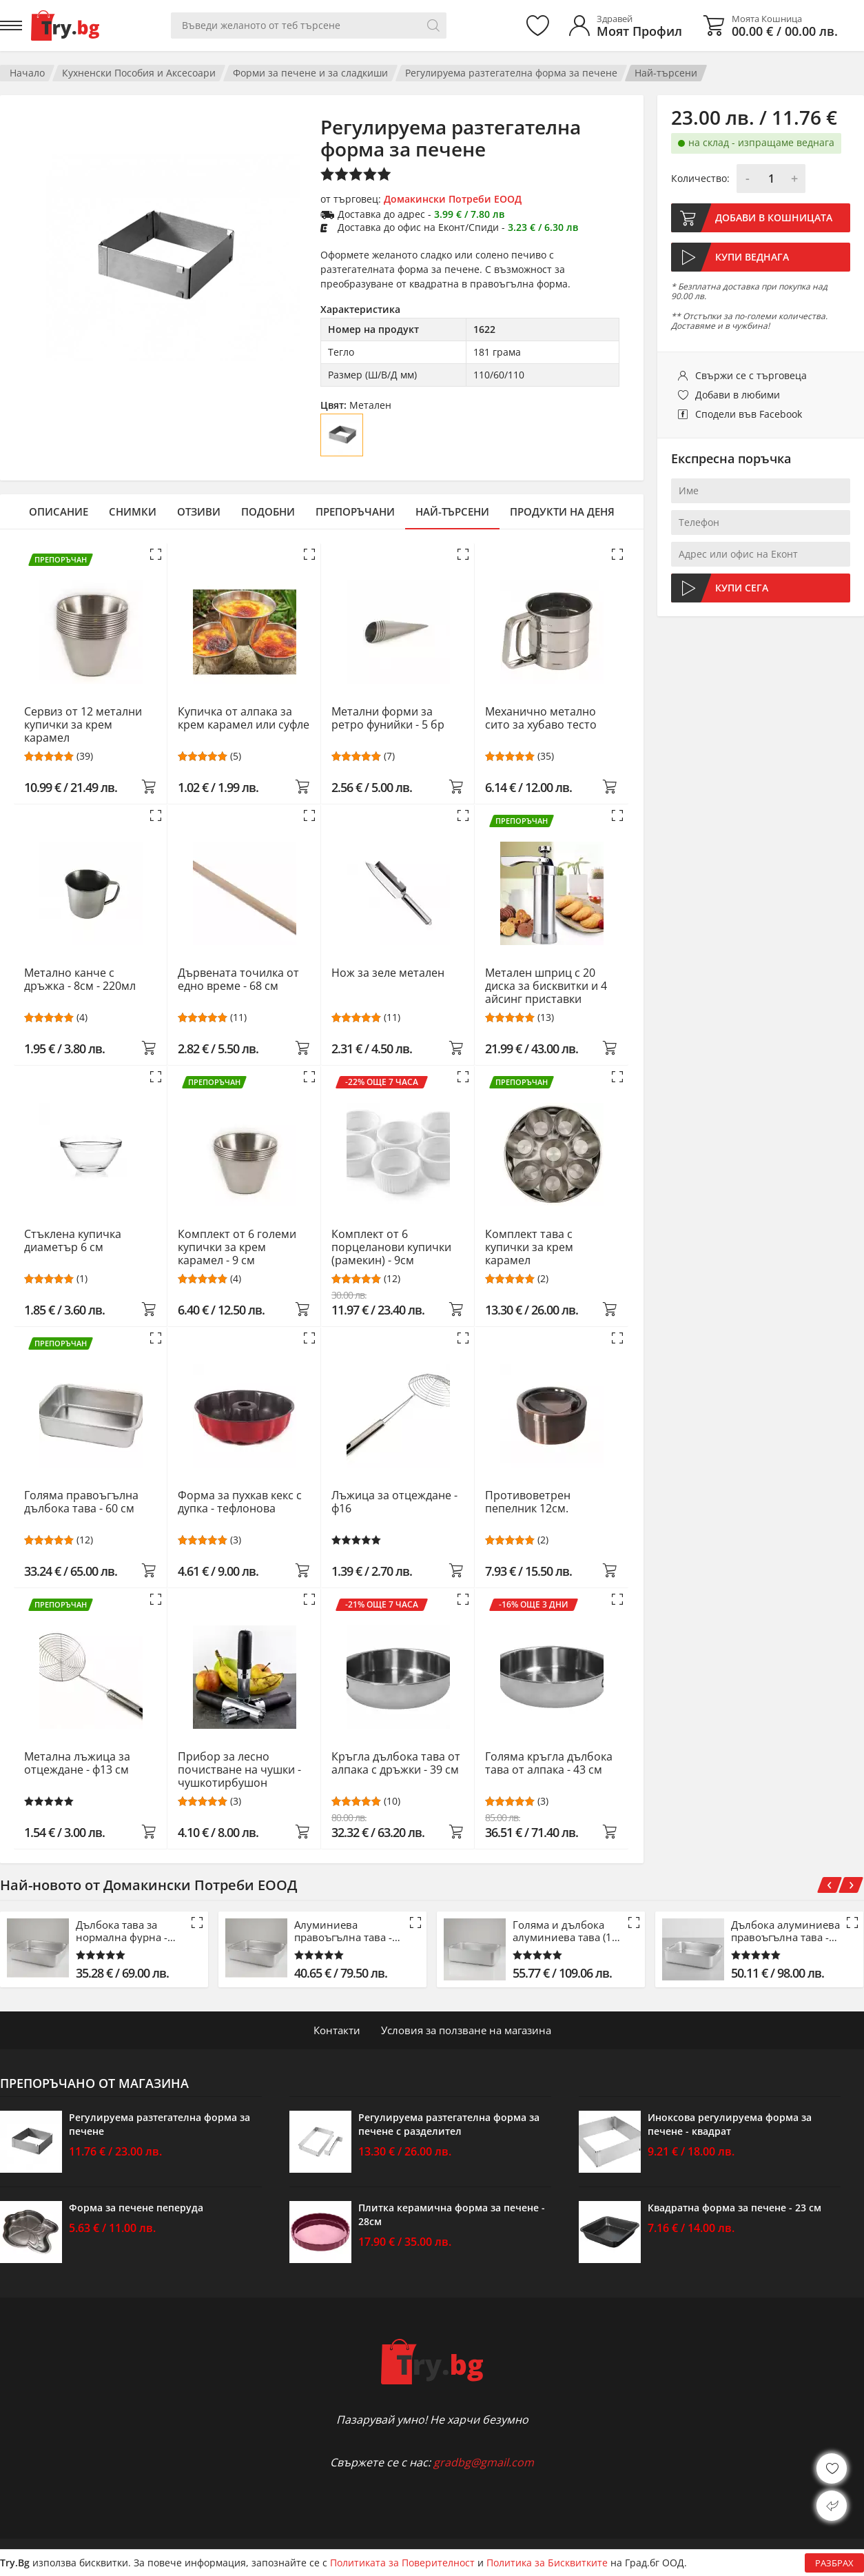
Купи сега (741, 587)
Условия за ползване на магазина (466, 2030)
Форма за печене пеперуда (136, 2207)
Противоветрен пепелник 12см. (527, 1502)
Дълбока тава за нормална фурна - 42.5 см (121, 1930)
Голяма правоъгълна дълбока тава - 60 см (81, 1502)
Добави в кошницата (773, 217)
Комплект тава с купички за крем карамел (529, 1247)
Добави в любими (737, 394)
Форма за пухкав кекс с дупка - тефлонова (240, 1502)
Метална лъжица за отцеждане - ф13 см (77, 1763)
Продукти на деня (562, 511)
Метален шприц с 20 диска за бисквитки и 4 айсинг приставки (546, 986)
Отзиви (198, 511)
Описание (58, 511)
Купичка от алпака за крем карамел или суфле (243, 718)
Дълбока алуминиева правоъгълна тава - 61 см (785, 1930)
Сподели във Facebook (748, 413)
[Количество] (771, 178)
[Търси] (433, 25)
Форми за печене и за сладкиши (310, 72)
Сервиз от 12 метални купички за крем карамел (83, 724)
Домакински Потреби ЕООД (453, 198)
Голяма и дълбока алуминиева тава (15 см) (565, 1930)
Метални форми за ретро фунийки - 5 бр (387, 718)
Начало (27, 72)
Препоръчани (355, 511)
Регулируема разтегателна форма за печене (511, 72)
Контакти (336, 2030)
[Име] (760, 490)
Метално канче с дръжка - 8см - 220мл (80, 979)
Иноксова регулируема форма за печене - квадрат (730, 2124)
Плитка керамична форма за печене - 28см (451, 2214)
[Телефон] (760, 522)
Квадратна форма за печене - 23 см (734, 2207)
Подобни (268, 511)
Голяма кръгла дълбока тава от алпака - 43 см (549, 1763)
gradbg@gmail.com (483, 2462)
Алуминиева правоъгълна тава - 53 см (343, 1930)
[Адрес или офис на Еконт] (760, 554)
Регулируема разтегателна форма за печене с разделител (448, 2124)
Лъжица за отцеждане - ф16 (394, 1502)
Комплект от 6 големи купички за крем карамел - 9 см (237, 1247)
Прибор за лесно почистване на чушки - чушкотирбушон (239, 1769)
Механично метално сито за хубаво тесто (541, 718)
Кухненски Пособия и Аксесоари (139, 72)
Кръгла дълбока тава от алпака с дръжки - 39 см (395, 1763)
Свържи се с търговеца (751, 375)
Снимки (132, 511)
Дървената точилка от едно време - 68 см (238, 979)
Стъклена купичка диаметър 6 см (72, 1241)
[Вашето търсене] (308, 25)
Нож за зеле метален (387, 973)
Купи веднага (752, 256)
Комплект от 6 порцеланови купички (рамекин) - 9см (391, 1247)
